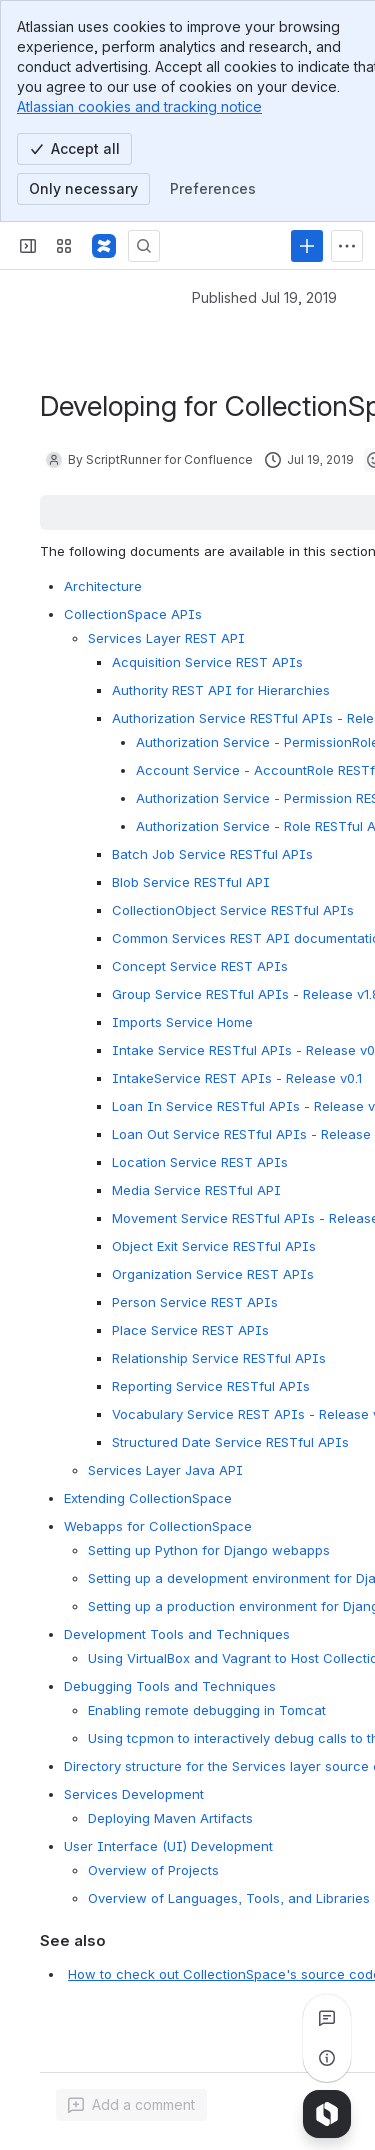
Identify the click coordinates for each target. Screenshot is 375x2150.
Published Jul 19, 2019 (264, 297)
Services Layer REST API (166, 638)
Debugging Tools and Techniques (170, 1686)
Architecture (103, 586)
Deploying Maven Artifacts (170, 1818)
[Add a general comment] (131, 2105)
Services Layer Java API (165, 1470)
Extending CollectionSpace (148, 1498)
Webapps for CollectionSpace (158, 1526)
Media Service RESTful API (196, 1190)
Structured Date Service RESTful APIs (230, 1442)
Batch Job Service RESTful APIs (212, 854)
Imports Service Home (182, 1022)
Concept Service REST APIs (200, 966)
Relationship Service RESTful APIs (219, 1358)
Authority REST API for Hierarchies (221, 690)
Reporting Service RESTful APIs (211, 1386)
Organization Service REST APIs (213, 1274)
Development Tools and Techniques (177, 1634)
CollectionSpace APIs (133, 614)
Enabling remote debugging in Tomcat (207, 1710)
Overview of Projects (153, 1870)
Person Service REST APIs (195, 1302)
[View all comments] (327, 2018)
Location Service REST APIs (200, 1162)
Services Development (134, 1794)
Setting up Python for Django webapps (209, 1550)
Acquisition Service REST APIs (207, 662)
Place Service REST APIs (190, 1330)
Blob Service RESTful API (191, 882)
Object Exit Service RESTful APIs (214, 1246)
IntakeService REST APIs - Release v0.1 (237, 1078)
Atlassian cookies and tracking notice (139, 106)
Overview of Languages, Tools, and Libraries (229, 1898)
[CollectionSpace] (104, 246)
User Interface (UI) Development (168, 1846)
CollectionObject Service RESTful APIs (233, 910)
